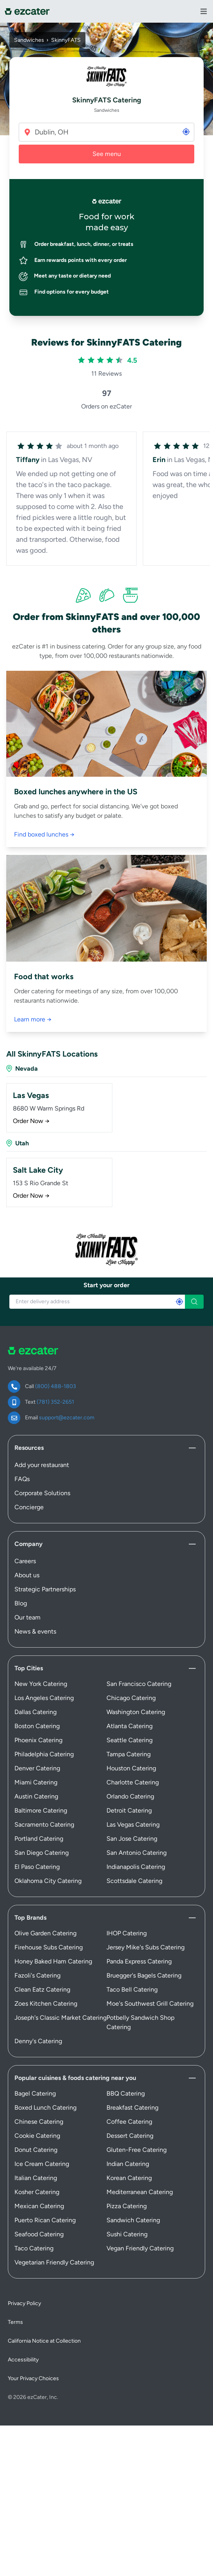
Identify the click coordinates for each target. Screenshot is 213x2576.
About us (26, 1575)
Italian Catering (35, 2178)
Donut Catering (35, 2149)
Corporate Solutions (42, 1493)
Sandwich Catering (133, 2220)
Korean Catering (129, 2178)
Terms (15, 2322)
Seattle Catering (129, 1740)
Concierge (29, 1507)
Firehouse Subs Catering (48, 1947)
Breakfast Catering (132, 2107)
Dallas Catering (35, 1712)
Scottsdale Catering (134, 1881)
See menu (106, 154)
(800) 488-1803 (55, 1386)
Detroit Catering (129, 1810)
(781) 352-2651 (55, 1402)
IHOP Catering (126, 1933)
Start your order (106, 1285)
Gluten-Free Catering (136, 2149)
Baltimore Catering (40, 1810)
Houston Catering (131, 1768)
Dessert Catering (129, 2135)
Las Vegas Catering (133, 1824)
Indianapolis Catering (135, 1866)
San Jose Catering (131, 1838)
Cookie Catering (37, 2135)
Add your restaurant (41, 1465)
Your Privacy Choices (33, 2378)
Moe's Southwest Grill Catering (149, 2003)
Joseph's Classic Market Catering (60, 2017)
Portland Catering (38, 1838)
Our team (27, 1617)
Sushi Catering (126, 2234)
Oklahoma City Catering (48, 1881)
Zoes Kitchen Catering (45, 2003)
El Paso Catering (37, 1866)
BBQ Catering (125, 2093)
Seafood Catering (39, 2234)
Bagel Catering (35, 2093)
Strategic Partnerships (45, 1589)
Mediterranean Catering (139, 2192)
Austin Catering (36, 1796)
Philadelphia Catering (44, 1754)
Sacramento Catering (44, 1824)
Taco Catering (33, 2248)
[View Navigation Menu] (203, 11)
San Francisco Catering (138, 1683)
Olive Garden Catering (45, 1933)
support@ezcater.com (66, 1417)
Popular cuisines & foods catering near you (75, 2078)
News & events (35, 1631)
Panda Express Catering (139, 1961)
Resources (29, 1447)
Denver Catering (37, 1768)
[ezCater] (27, 11)
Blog (20, 1603)
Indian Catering (127, 2164)
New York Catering (40, 1683)
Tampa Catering (128, 1754)
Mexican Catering (39, 2206)
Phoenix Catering (38, 1740)
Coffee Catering (129, 2121)
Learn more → (32, 1019)
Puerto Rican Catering (45, 2220)
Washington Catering (135, 1712)
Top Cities (28, 1668)
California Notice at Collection (44, 2341)
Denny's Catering (38, 2041)
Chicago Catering (131, 1698)
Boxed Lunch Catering (45, 2107)
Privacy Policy (24, 2303)
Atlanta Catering (129, 1726)
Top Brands (30, 1917)
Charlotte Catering (132, 1782)
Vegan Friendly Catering (140, 2248)
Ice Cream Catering (41, 2164)
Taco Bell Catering (132, 1989)
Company (28, 1544)
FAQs (22, 1479)
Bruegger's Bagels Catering (143, 1975)
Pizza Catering (126, 2206)
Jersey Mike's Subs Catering (145, 1947)
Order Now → (31, 1121)
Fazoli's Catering (37, 1975)
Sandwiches (29, 40)
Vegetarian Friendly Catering (54, 2262)
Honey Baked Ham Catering (53, 1961)
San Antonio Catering (136, 1852)
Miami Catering (35, 1782)
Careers (25, 1561)
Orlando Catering (130, 1796)
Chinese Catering (38, 2121)
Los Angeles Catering (44, 1698)
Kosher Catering (36, 2192)
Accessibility (23, 2359)
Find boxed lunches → (44, 834)
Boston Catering (37, 1726)
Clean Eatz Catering (42, 1989)
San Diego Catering (41, 1852)
